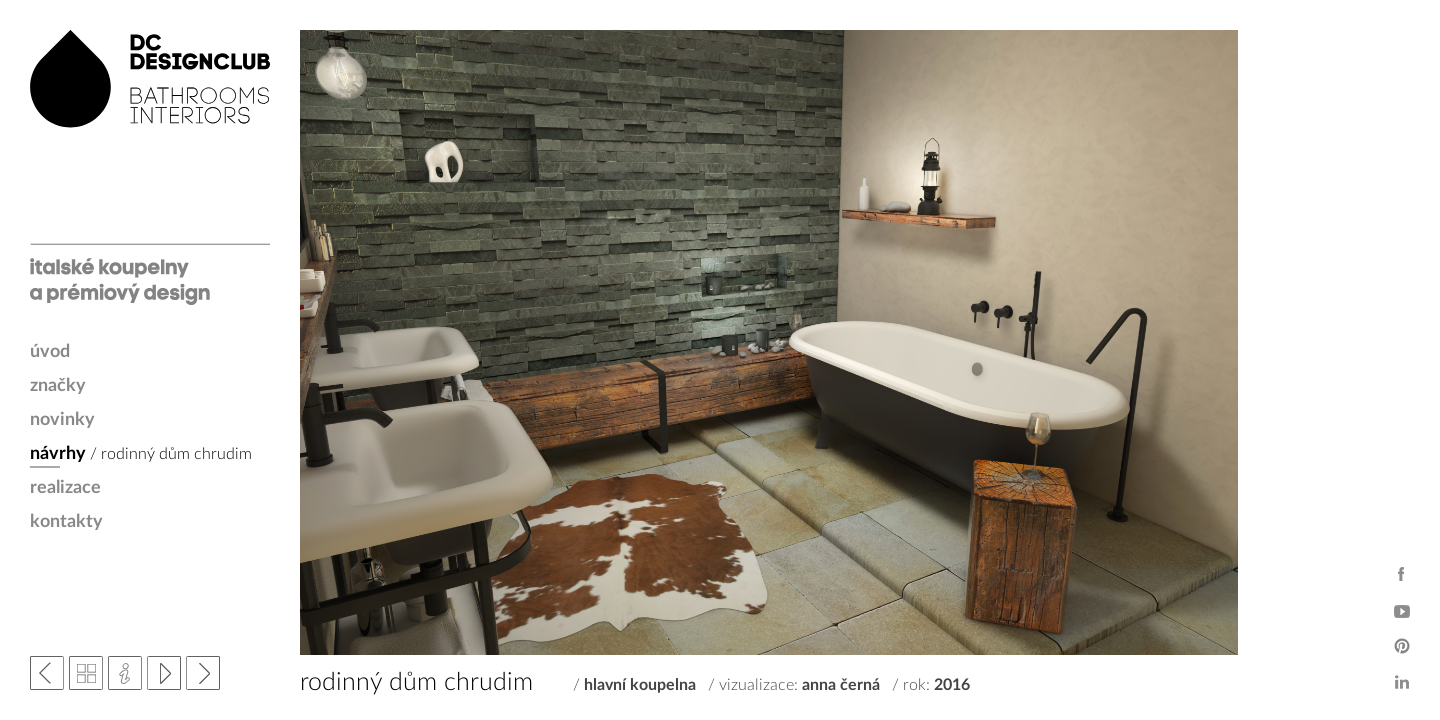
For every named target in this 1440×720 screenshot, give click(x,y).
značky (58, 386)
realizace (65, 488)
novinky (62, 420)
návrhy (58, 454)
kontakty (66, 522)
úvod (50, 352)
